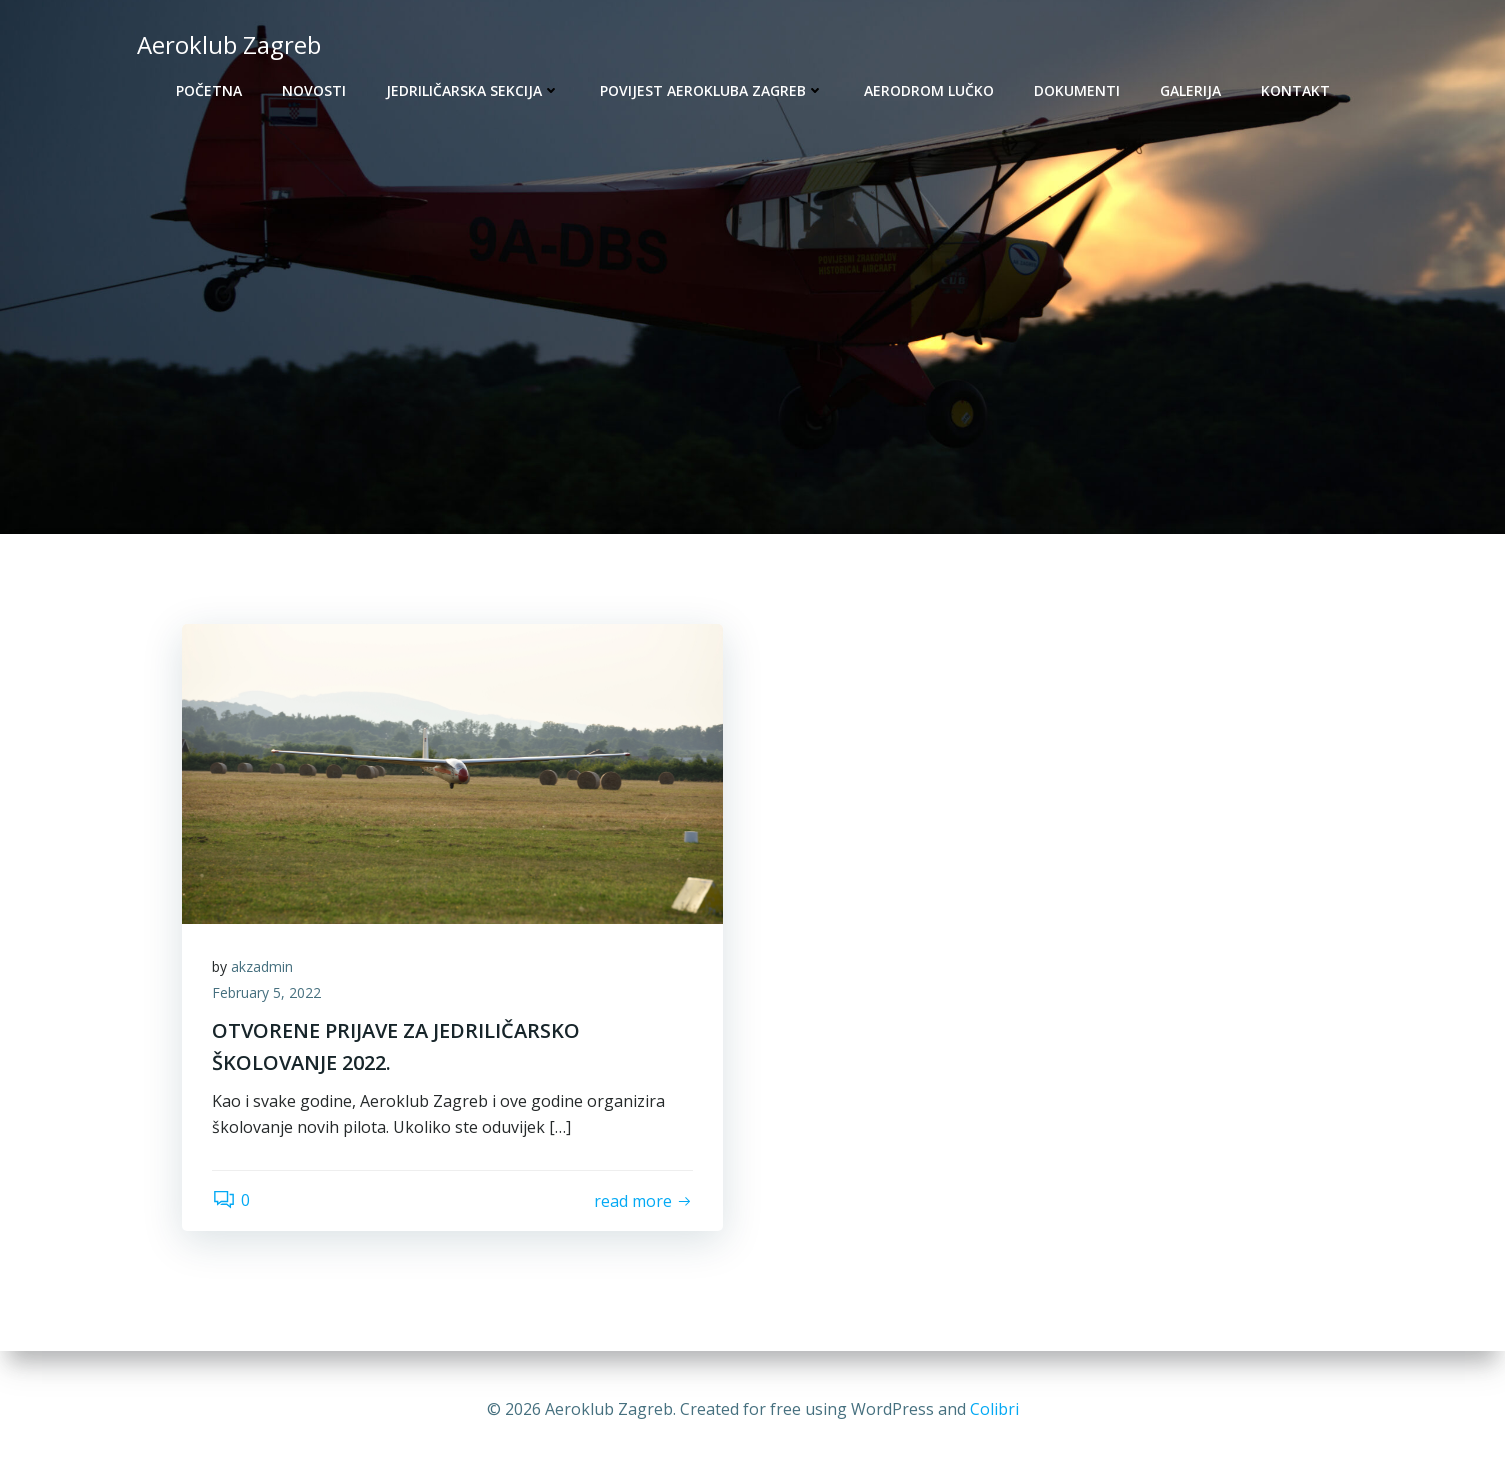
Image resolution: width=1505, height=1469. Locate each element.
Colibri (994, 1409)
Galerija (1190, 90)
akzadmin (262, 966)
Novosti (314, 90)
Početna (209, 90)
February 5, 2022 (266, 992)
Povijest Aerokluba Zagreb (712, 90)
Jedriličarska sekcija (473, 90)
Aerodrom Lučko (929, 90)
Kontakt (1295, 90)
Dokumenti (1077, 90)
